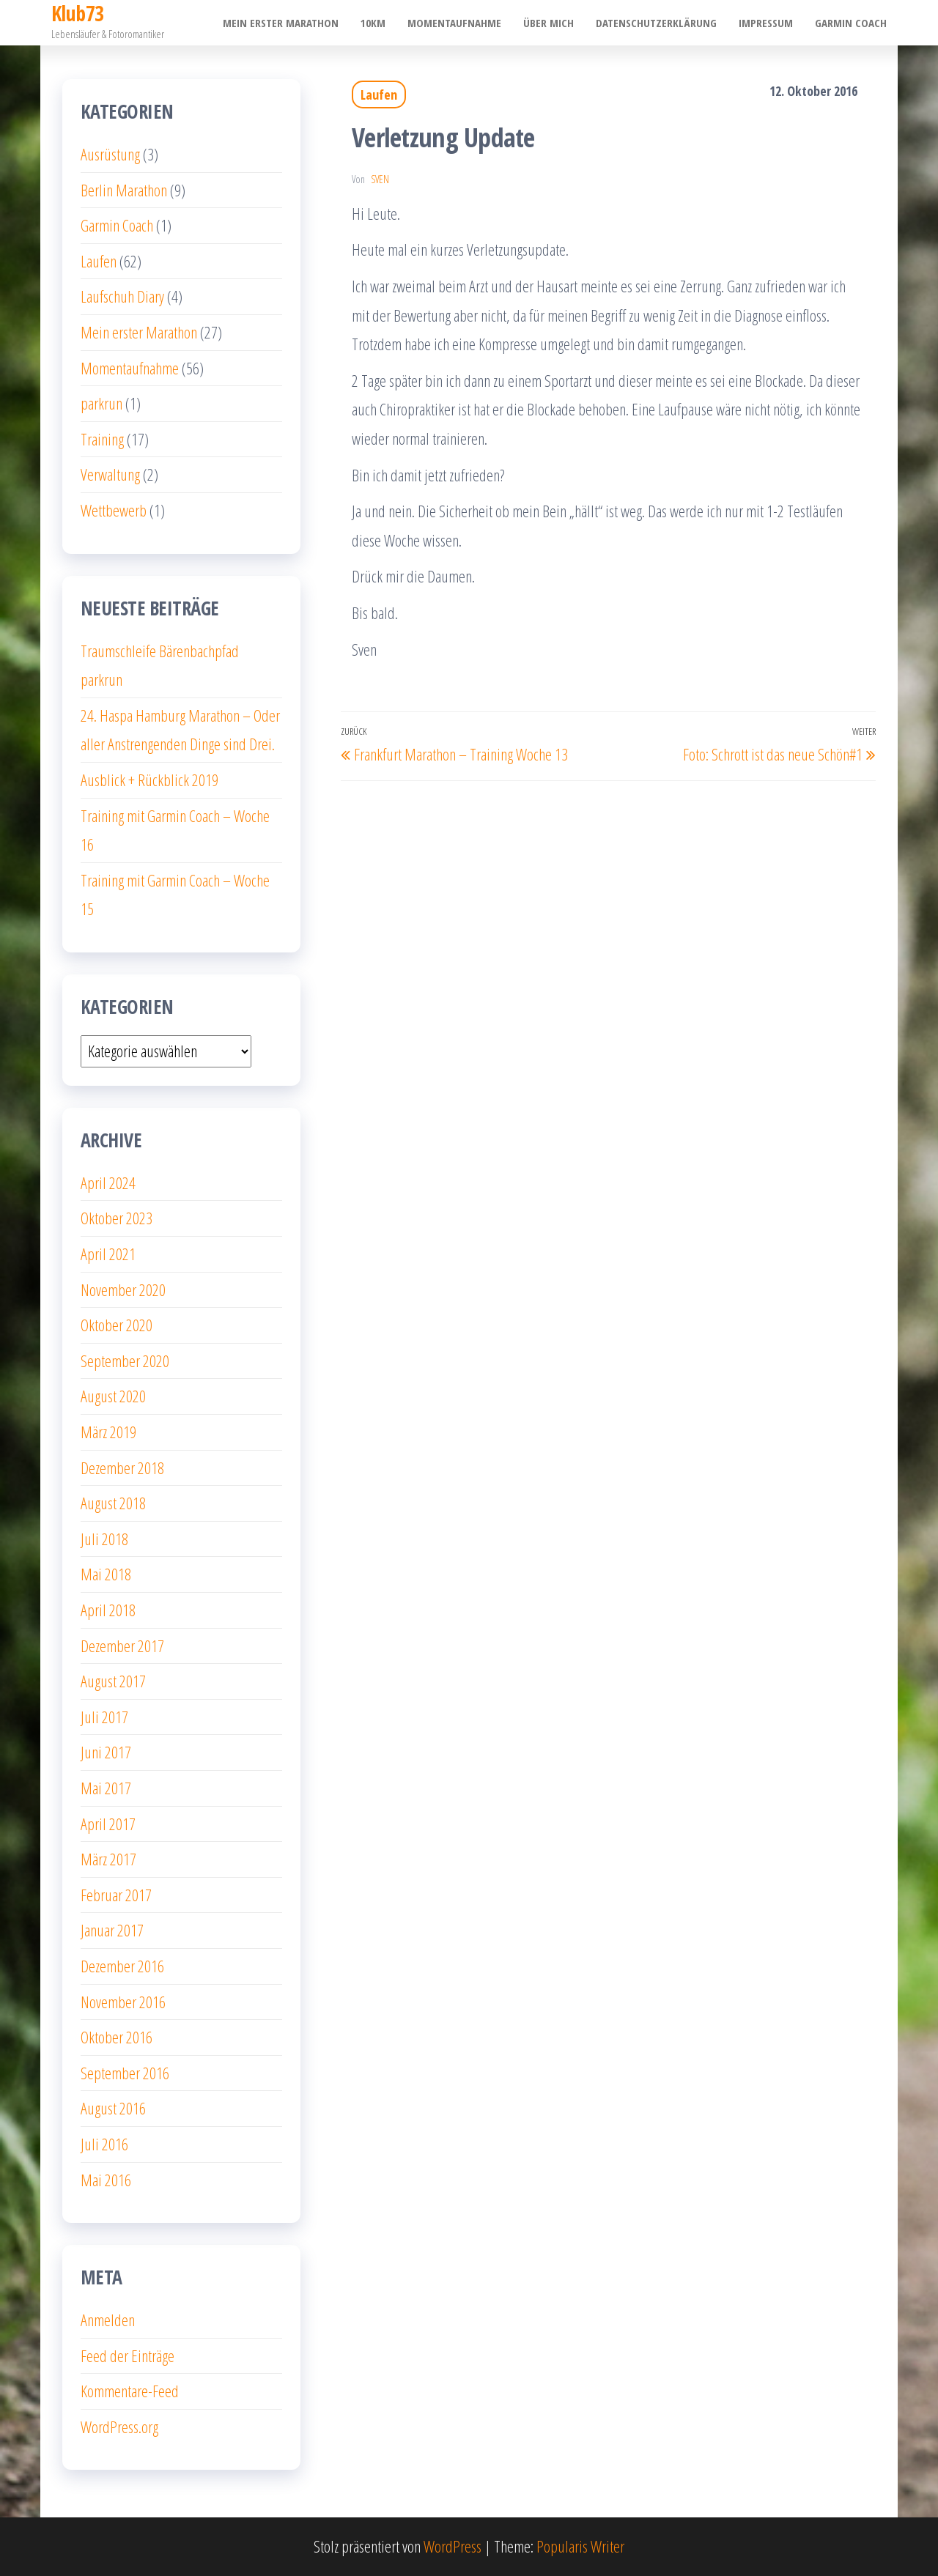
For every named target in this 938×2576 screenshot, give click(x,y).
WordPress (452, 2546)
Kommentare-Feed (130, 2391)
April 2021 (108, 1254)
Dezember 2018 (122, 1467)
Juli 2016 (104, 2144)
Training (102, 439)
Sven (380, 179)
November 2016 (123, 2002)
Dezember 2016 (122, 1966)
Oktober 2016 (116, 2037)
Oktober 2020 (116, 1325)
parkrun (101, 403)
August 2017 (113, 1681)
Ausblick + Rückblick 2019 (149, 780)
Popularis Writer (580, 2546)
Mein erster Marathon (281, 22)
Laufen (379, 94)
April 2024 (108, 1182)
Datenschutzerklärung (656, 22)
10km (373, 22)
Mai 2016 (106, 2180)
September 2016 (125, 2073)
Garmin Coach (851, 22)
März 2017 (108, 1859)
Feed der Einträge (127, 2355)
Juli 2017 (104, 1717)
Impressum (766, 22)
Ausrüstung (110, 154)
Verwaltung (110, 474)
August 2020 (113, 1396)
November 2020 (123, 1289)
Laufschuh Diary (122, 296)
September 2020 (125, 1361)
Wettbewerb (114, 510)
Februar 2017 (116, 1895)
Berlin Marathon (124, 190)
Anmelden (108, 2320)
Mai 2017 (106, 1788)
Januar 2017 (112, 1930)
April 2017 (108, 1824)
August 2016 (113, 2108)
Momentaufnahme (454, 22)
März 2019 (108, 1432)
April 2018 (108, 1610)
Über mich (548, 22)
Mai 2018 (106, 1574)
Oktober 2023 (116, 1218)
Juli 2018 (104, 1539)
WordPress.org (119, 2427)
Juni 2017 (106, 1752)
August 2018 (113, 1503)
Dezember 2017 (122, 1646)
